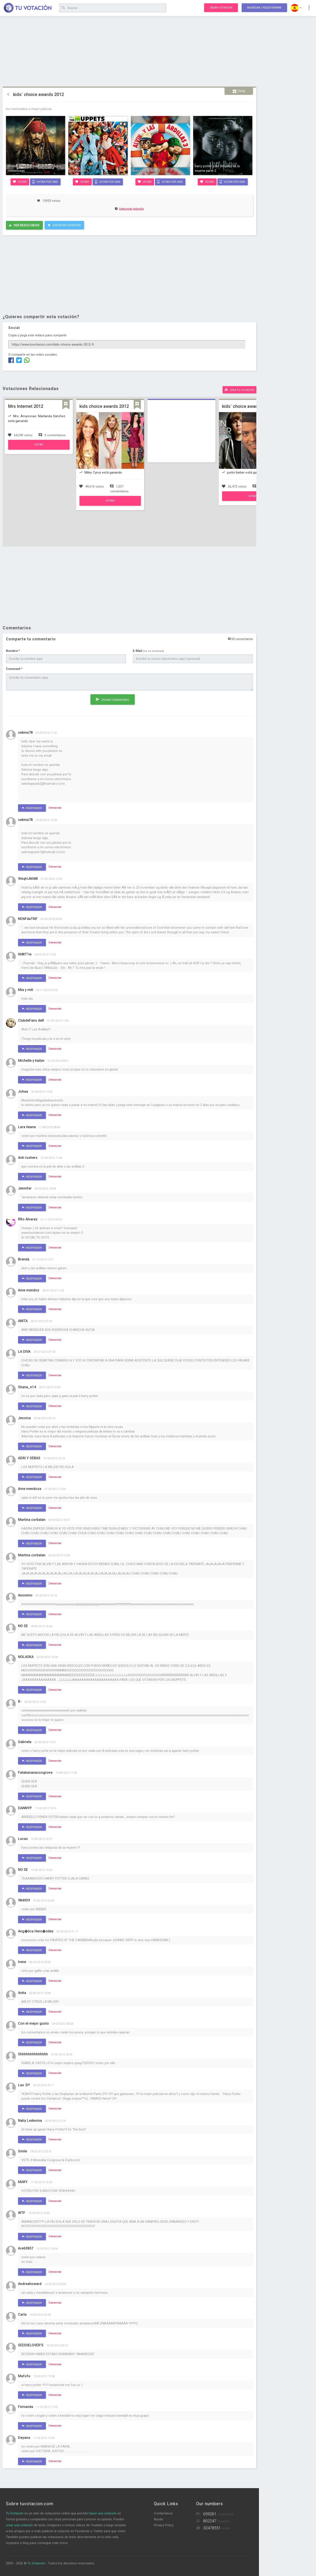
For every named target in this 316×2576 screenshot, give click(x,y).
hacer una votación (103, 2513)
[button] (296, 8)
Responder (32, 808)
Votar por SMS (45, 181)
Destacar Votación (64, 225)
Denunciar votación (129, 208)
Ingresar (264, 7)
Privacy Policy (164, 2525)
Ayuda (158, 2519)
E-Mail (148, 650)
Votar (20, 181)
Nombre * (13, 650)
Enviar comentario (112, 699)
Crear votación (221, 7)
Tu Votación (14, 2513)
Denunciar (55, 807)
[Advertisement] (129, 51)
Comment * (14, 668)
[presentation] (39, 702)
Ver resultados (24, 225)
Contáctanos (163, 2513)
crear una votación (19, 2525)
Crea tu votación (239, 389)
